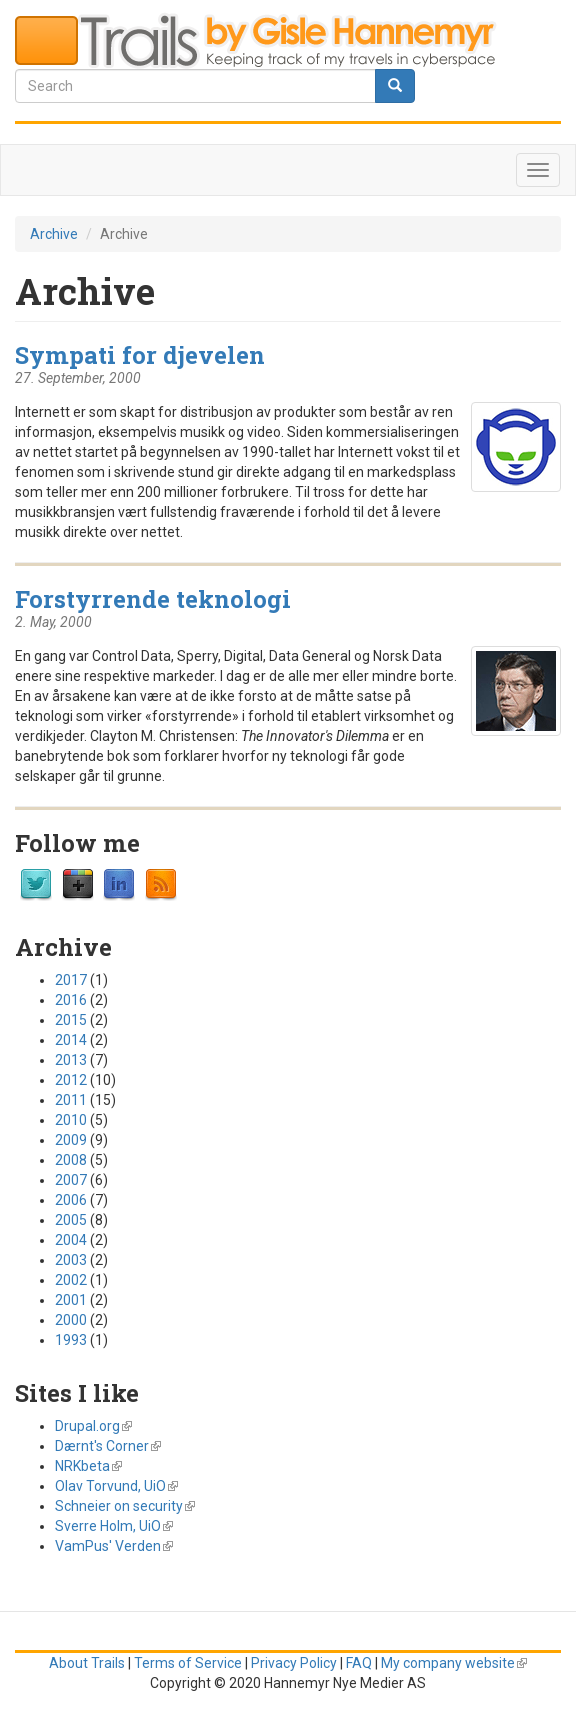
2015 (71, 1020)
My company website (454, 1663)
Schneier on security (125, 1506)
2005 (71, 1220)
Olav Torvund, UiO (116, 1486)
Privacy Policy (294, 1663)
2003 (71, 1260)
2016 (71, 1000)
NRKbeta (88, 1466)
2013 (71, 1060)
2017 (71, 980)
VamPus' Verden (114, 1546)
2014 (71, 1040)
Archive (54, 234)
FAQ (359, 1663)
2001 (71, 1300)
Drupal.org (93, 1426)
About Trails (87, 1663)
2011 (71, 1100)
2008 (71, 1160)
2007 (71, 1180)
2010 (71, 1120)
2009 (71, 1140)
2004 (71, 1240)
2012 (71, 1080)
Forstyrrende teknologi (153, 598)
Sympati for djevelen (140, 354)
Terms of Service (188, 1663)
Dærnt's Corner (108, 1446)
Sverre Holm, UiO (114, 1526)
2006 (71, 1200)
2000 (71, 1320)
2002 (71, 1280)
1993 (71, 1340)
